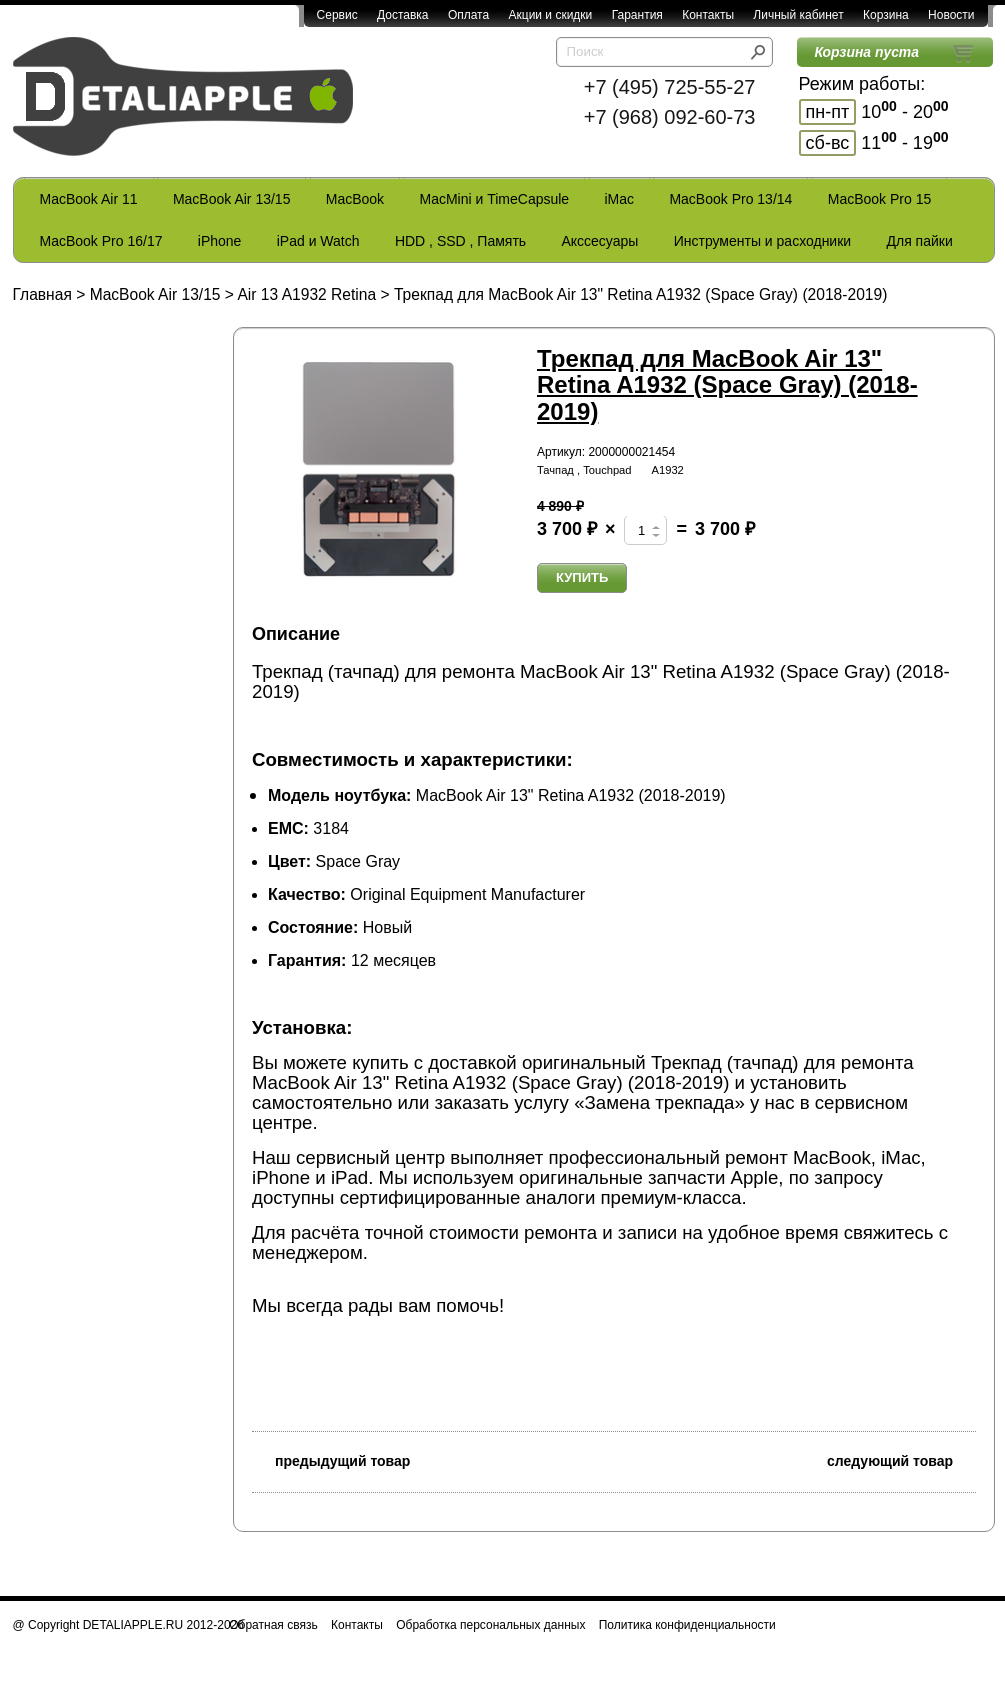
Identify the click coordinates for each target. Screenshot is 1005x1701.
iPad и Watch (318, 241)
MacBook (355, 199)
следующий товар (901, 1459)
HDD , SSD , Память (460, 241)
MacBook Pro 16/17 (101, 241)
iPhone (220, 241)
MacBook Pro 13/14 (730, 199)
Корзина (886, 15)
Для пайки (919, 241)
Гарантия (637, 15)
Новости (951, 15)
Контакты (708, 15)
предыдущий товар (331, 1459)
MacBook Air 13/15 (232, 199)
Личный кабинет (798, 15)
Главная (42, 294)
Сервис (337, 15)
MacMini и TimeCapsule (494, 199)
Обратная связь (273, 1625)
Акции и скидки (551, 15)
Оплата (468, 15)
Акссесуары (599, 241)
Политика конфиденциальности (687, 1625)
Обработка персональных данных (490, 1625)
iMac (620, 199)
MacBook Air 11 (89, 199)
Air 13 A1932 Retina (306, 294)
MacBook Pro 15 (880, 199)
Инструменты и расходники (762, 241)
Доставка (403, 15)
